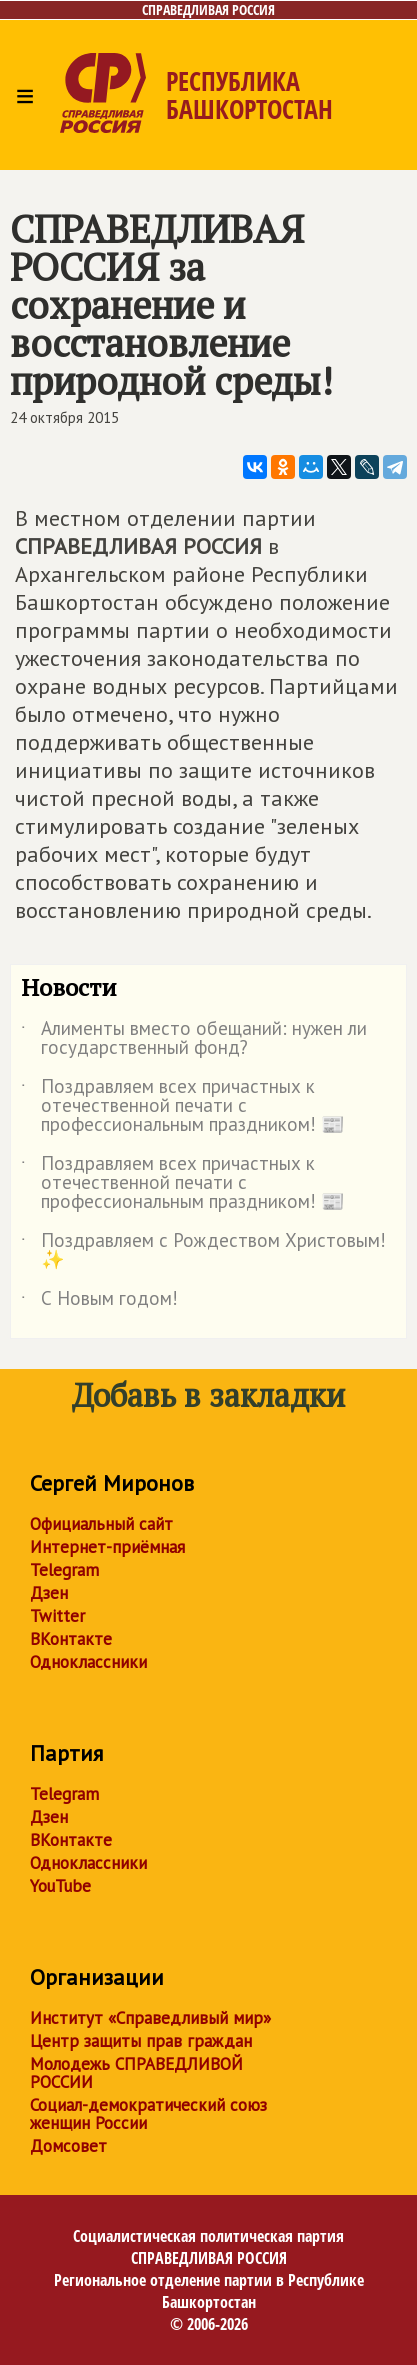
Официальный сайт (101, 1524)
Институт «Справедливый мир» (150, 2018)
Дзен (49, 1593)
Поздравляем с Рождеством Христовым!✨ (203, 1251)
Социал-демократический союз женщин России (148, 2114)
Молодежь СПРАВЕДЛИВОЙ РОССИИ (136, 2073)
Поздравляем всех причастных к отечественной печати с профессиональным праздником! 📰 (183, 1106)
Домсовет (68, 2146)
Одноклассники (88, 1662)
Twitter (57, 1616)
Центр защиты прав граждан (141, 2041)
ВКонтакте (71, 1639)
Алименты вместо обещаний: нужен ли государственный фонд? (194, 1039)
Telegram (64, 1570)
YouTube (60, 1886)
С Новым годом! (99, 1302)
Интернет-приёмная (107, 1547)
